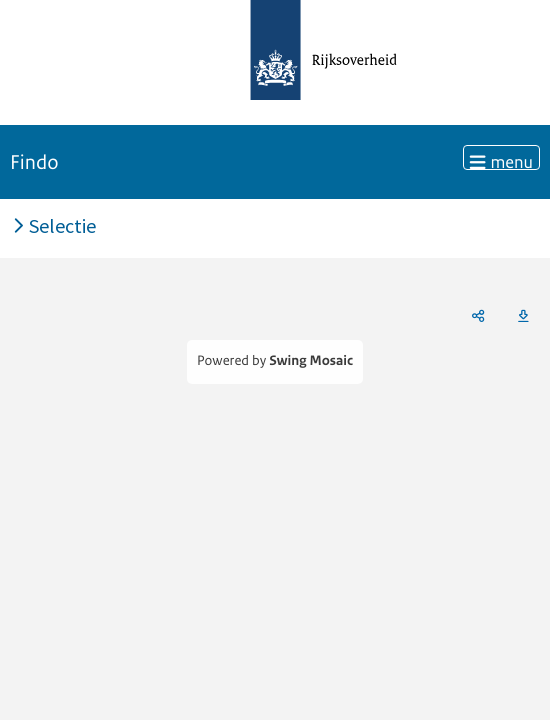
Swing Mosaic (311, 361)
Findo (34, 162)
